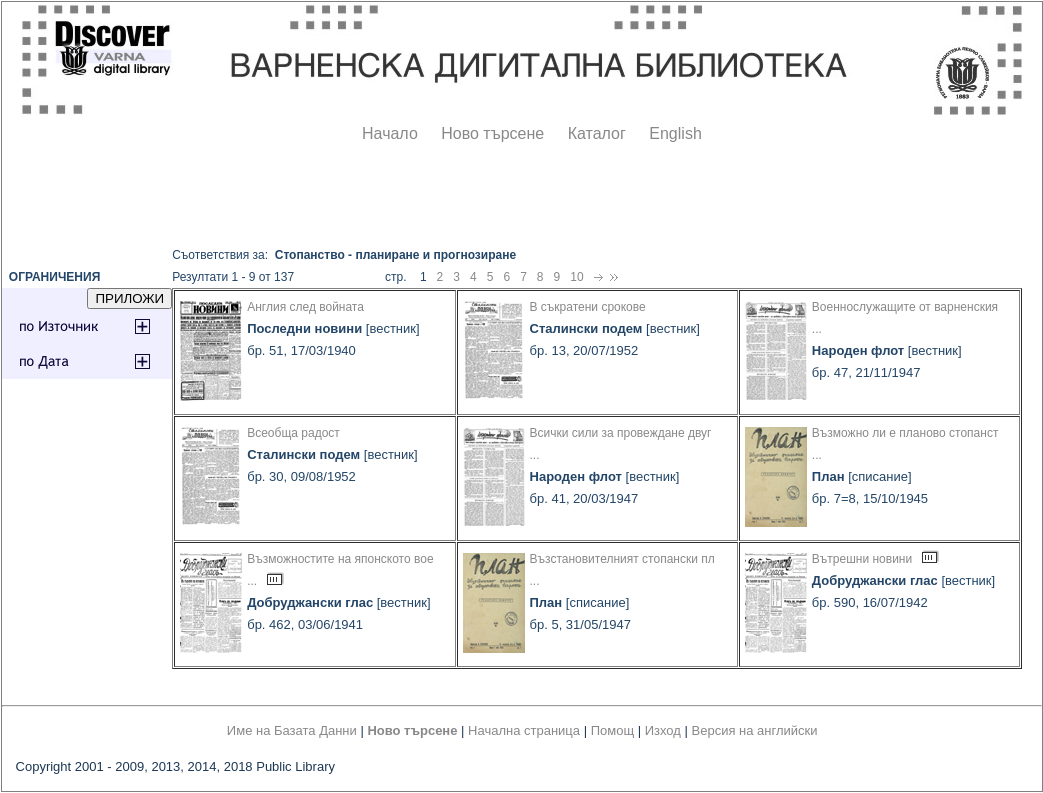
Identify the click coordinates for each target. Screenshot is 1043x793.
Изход (663, 730)
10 (576, 277)
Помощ (612, 730)
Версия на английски (755, 730)
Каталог (597, 133)
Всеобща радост (293, 433)
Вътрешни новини (862, 559)
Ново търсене (492, 133)
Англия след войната (305, 307)
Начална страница (524, 730)
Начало (390, 133)
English (675, 133)
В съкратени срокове (588, 307)
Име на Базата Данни (292, 730)
